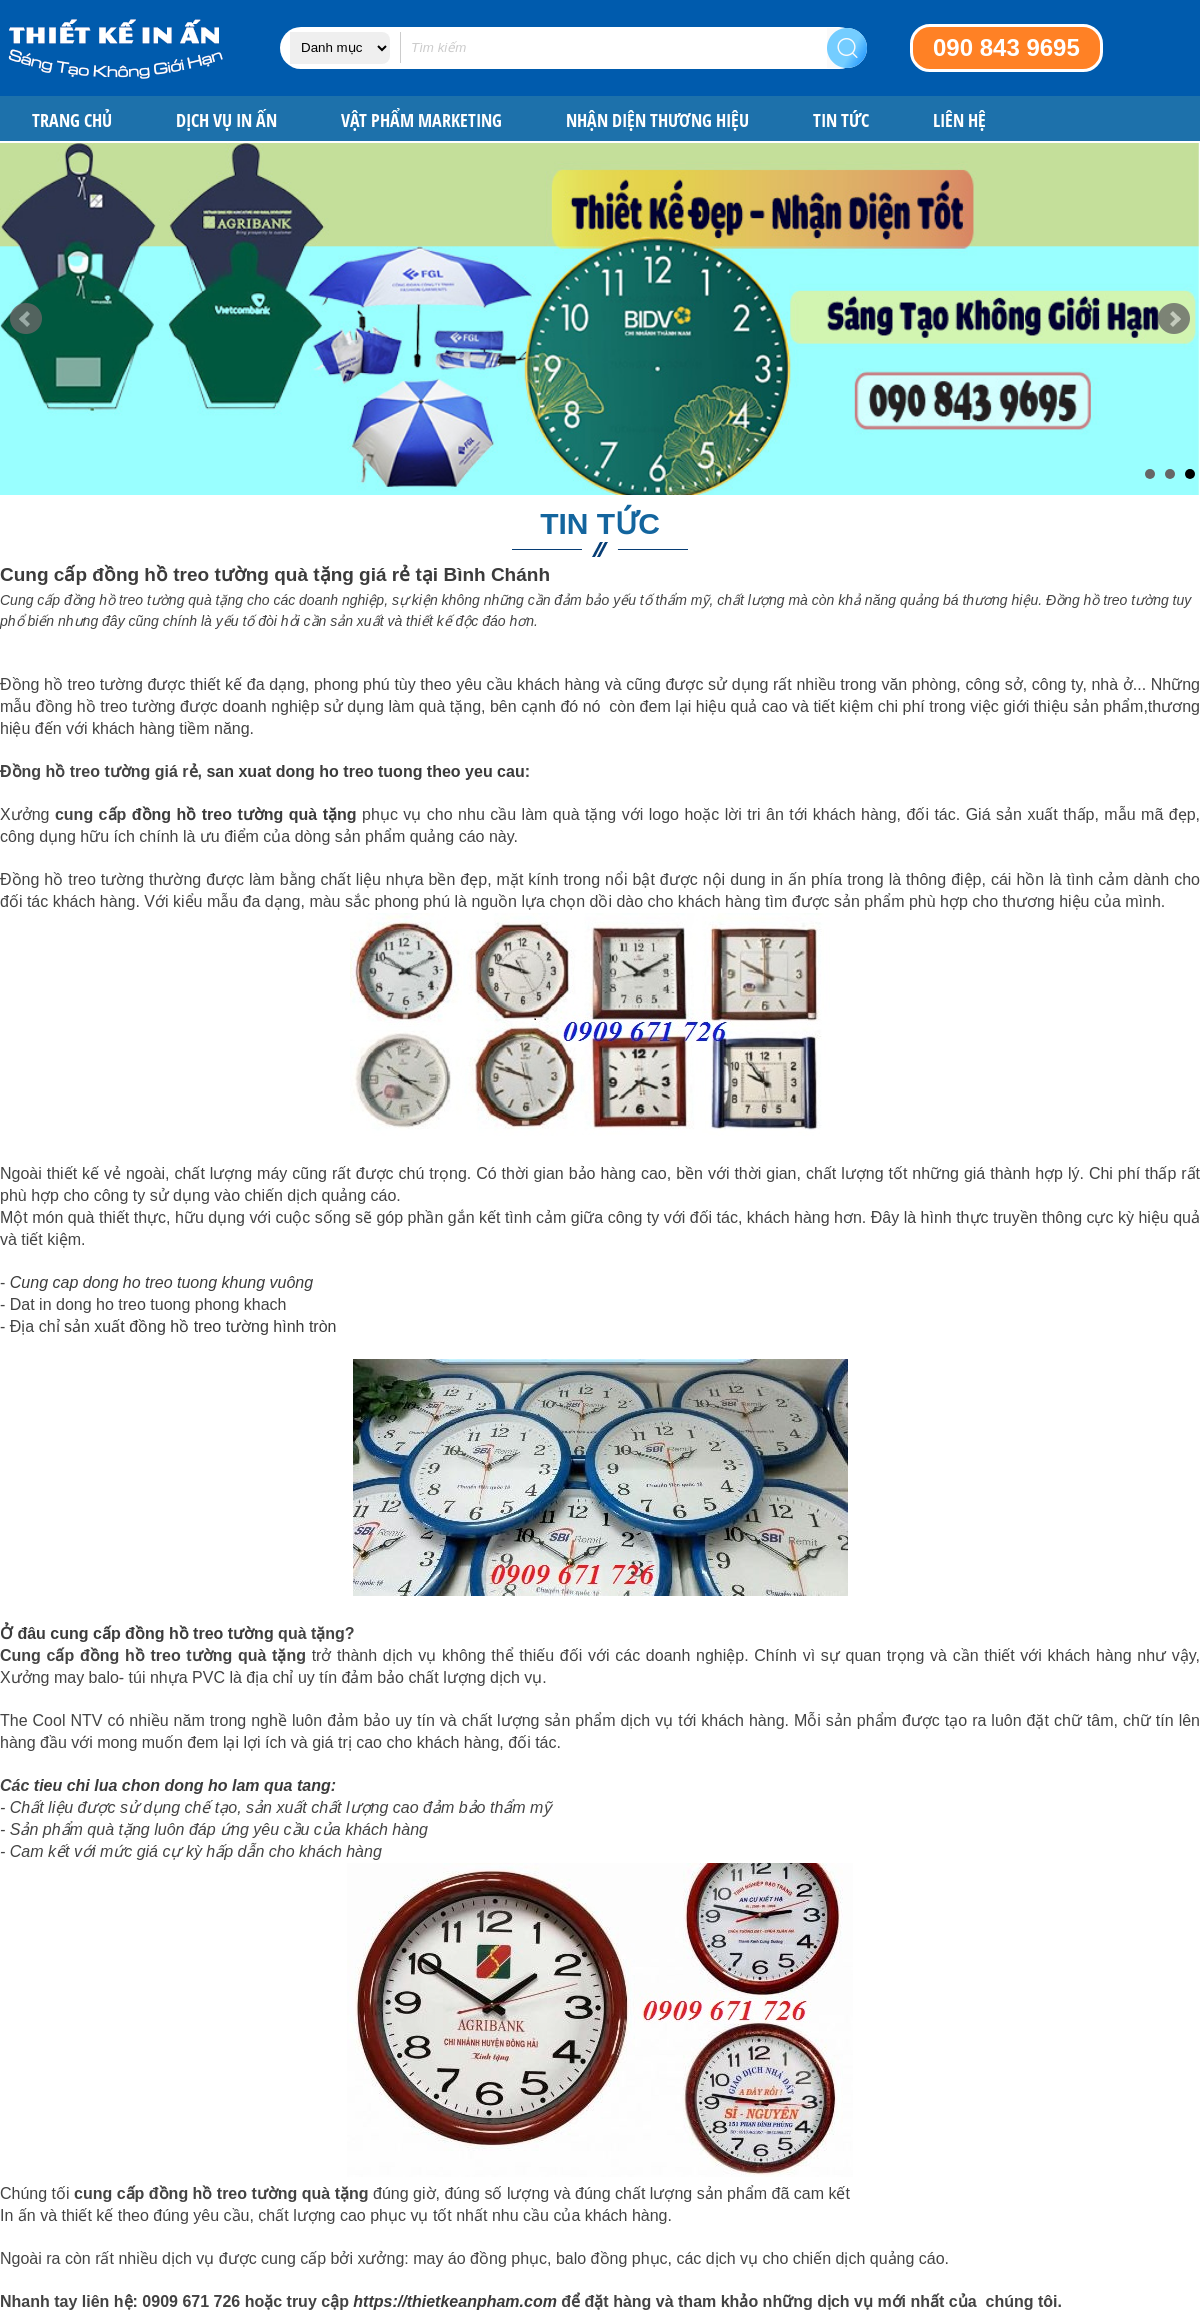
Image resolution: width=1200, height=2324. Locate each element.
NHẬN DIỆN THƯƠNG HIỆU (657, 120)
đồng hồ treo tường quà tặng (244, 814)
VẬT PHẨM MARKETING (421, 120)
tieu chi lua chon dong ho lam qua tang (182, 1785)
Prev (26, 319)
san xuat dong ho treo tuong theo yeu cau (365, 771)
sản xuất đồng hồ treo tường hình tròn (200, 1326)
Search (847, 48)
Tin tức (841, 120)
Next (1174, 319)
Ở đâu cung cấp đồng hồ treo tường (137, 1633)
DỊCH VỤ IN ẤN (226, 120)
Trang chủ (72, 120)
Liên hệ (959, 120)
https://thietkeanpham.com (455, 2301)
